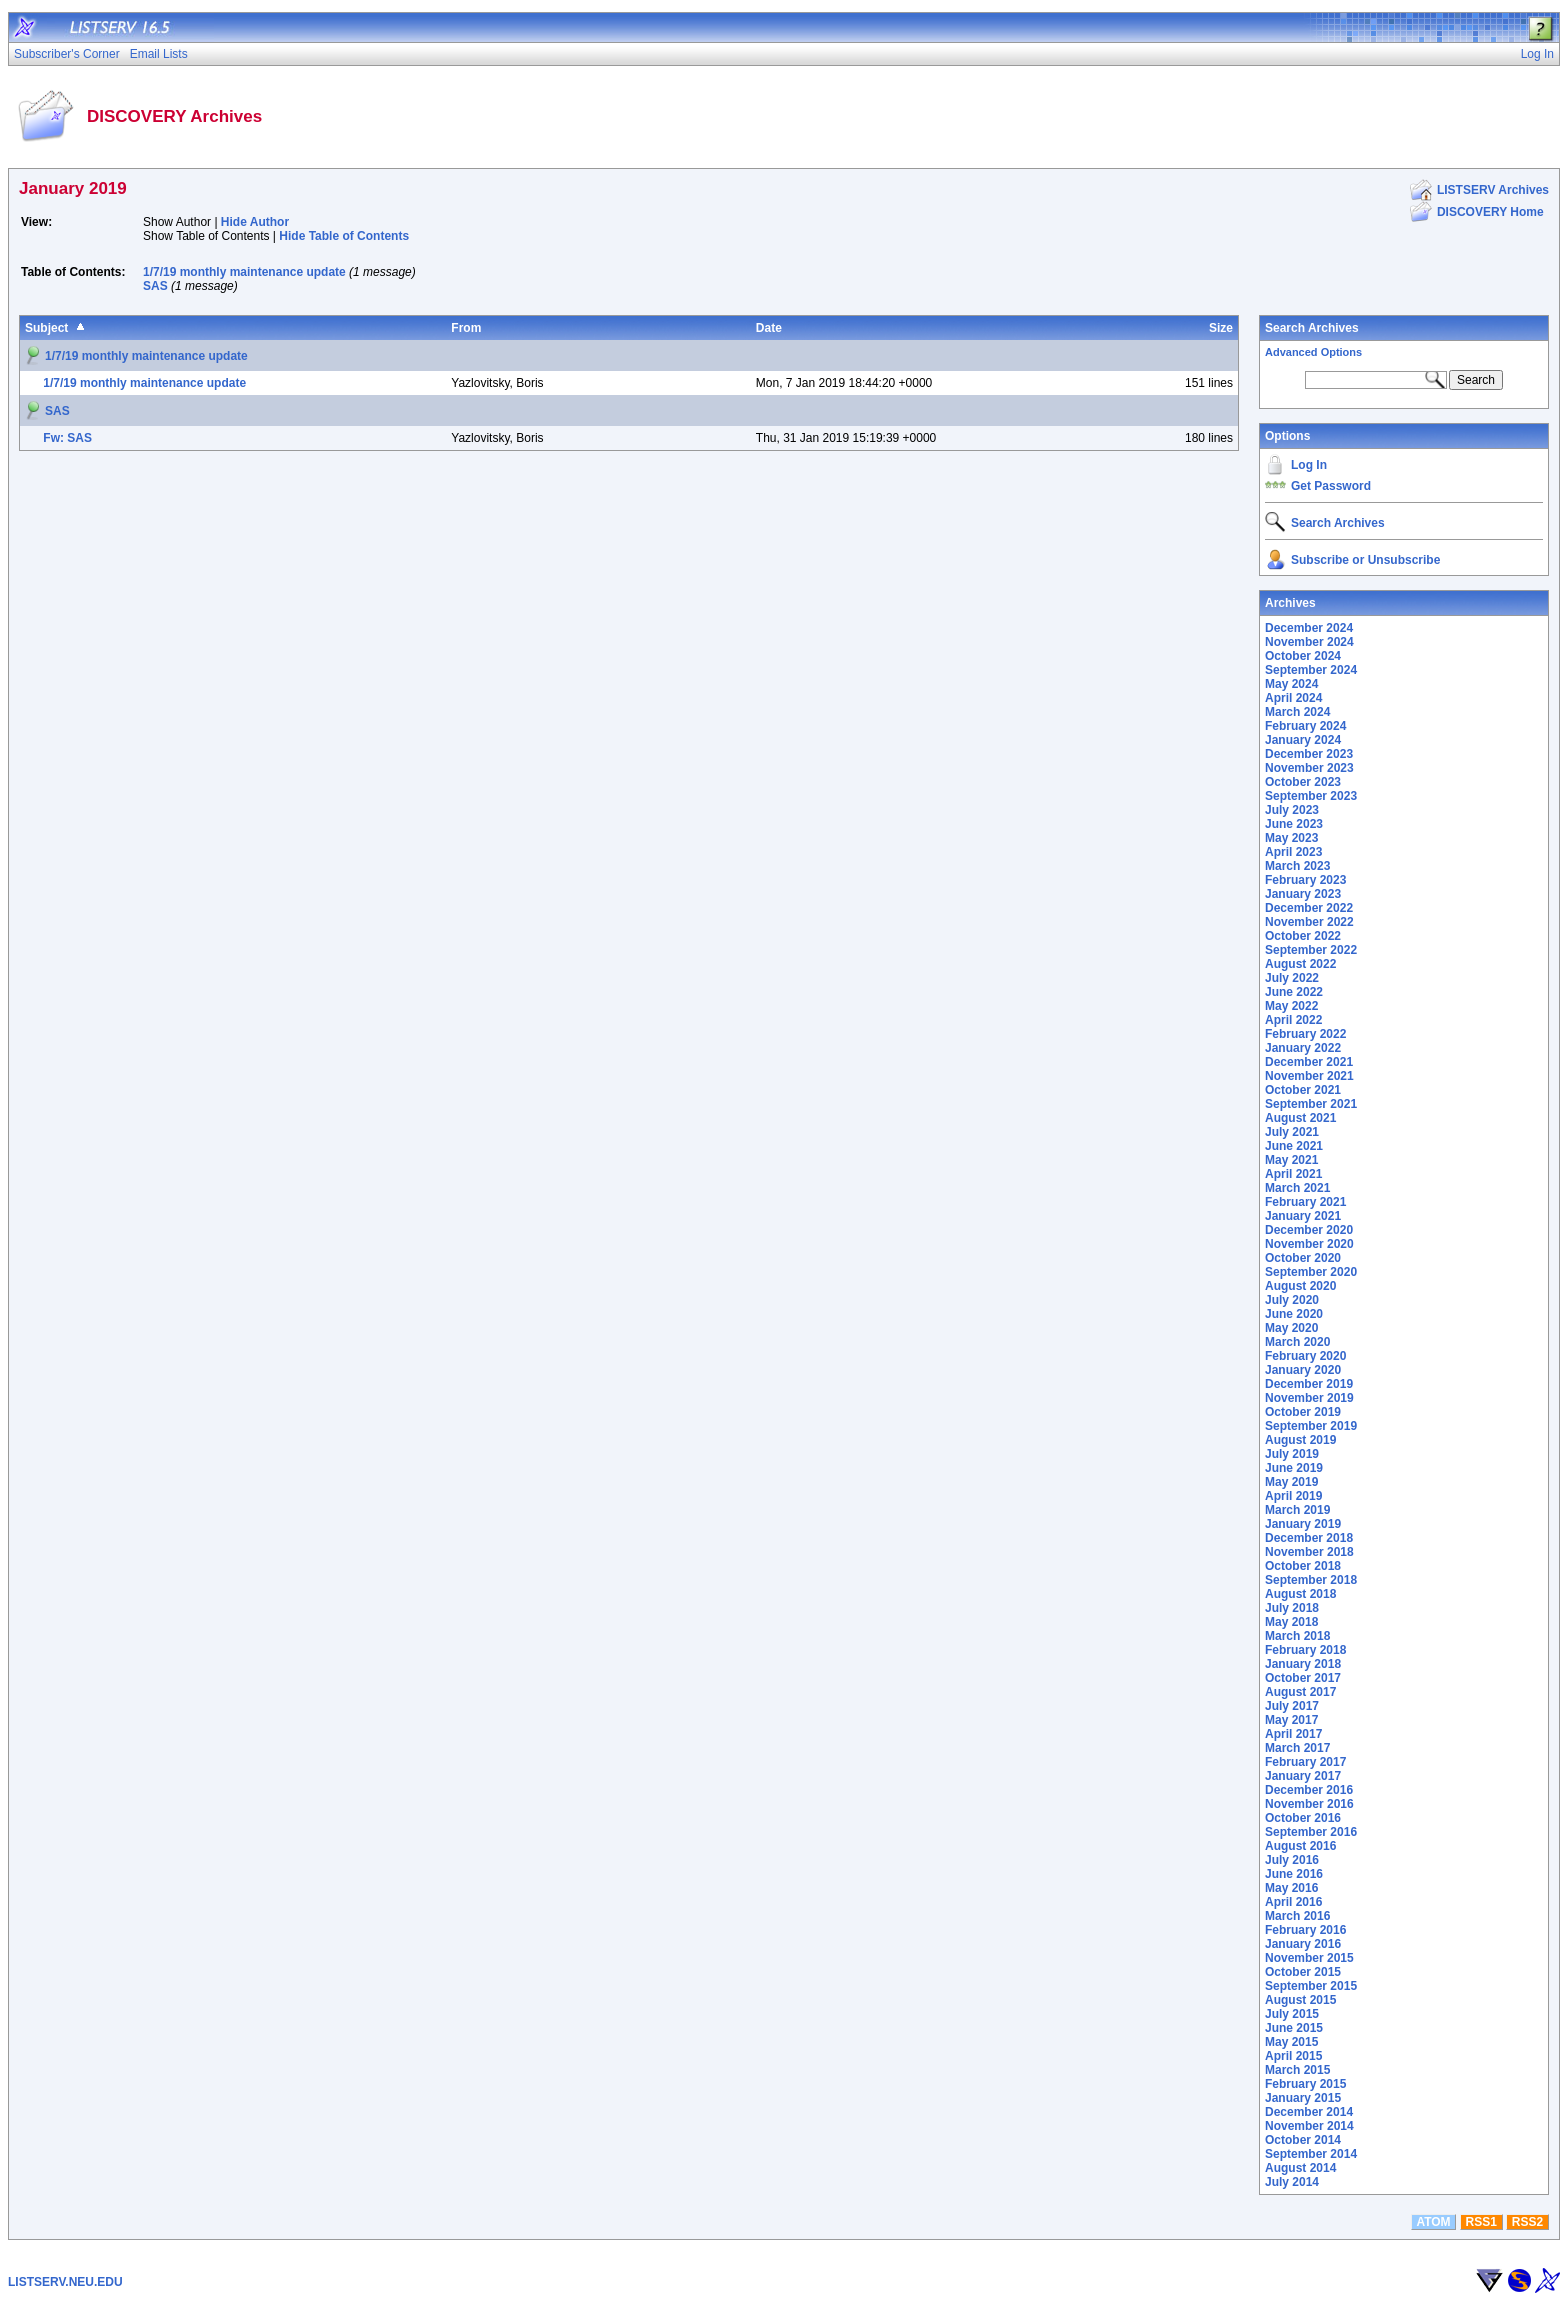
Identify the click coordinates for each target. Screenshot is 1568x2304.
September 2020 (1311, 1272)
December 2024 (1309, 628)
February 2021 (1305, 1202)
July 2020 (1292, 1300)
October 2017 (1303, 1678)
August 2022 (1300, 964)
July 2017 (1292, 1706)
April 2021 (1293, 1174)
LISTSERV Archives (1493, 190)
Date (769, 328)
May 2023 (1291, 838)
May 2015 (1291, 2042)
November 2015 (1309, 1958)
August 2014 (1300, 2168)
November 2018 (1309, 1552)
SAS (155, 286)
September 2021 (1311, 1104)
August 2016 (1300, 1846)
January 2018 (1303, 1664)
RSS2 (1527, 2222)
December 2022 (1309, 908)
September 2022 (1311, 950)
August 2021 (1300, 1118)
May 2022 (1291, 1006)
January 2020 (1303, 1370)
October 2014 (1303, 2140)
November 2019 (1309, 1398)
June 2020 (1294, 1314)
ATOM (1433, 2222)
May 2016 (1291, 1888)
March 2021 (1297, 1188)
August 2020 (1300, 1286)
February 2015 (1305, 2084)
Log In (1309, 465)
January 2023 (1303, 894)
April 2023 (1293, 852)
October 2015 (1303, 1972)
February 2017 (1305, 1762)
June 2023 (1294, 824)
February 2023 (1305, 880)
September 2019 (1311, 1426)
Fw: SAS (67, 438)
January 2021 (1303, 1216)
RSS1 (1481, 2222)
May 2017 (1291, 1720)
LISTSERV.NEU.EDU (65, 2282)
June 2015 (1294, 2028)
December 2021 (1309, 1062)
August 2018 (1300, 1594)
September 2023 (1311, 796)
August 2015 (1300, 2000)
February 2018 (1305, 1650)
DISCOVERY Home (1490, 212)
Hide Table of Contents (344, 236)
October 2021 (1303, 1090)
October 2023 (1303, 782)
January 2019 (1303, 1524)
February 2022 (1305, 1034)
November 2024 (1309, 642)
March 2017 (1297, 1748)
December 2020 (1309, 1230)
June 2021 (1294, 1146)
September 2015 (1311, 1986)
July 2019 (1292, 1454)
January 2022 (1303, 1048)
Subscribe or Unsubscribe (1365, 560)
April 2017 (1293, 1734)
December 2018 (1309, 1538)
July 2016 (1292, 1860)
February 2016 (1305, 1930)
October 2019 (1303, 1412)
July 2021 (1292, 1132)
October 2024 (1303, 656)
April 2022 (1293, 1020)
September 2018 (1311, 1580)
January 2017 (1303, 1776)
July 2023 (1292, 810)
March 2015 (1297, 2070)
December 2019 (1309, 1384)
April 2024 (1293, 698)
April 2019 (1293, 1496)
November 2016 (1309, 1804)
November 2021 (1309, 1076)
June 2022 (1294, 992)
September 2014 (1311, 2154)
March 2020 (1297, 1342)
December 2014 (1309, 2112)
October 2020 (1303, 1258)
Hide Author (255, 222)
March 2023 (1297, 866)
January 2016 (1303, 1944)
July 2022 (1292, 978)
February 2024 (1305, 726)
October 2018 (1303, 1566)
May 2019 (1291, 1482)
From (466, 328)
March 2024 (1297, 712)
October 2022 (1303, 936)
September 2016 (1311, 1832)
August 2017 (1300, 1692)
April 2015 (1293, 2056)
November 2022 (1309, 922)
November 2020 (1309, 1244)
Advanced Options (1313, 352)
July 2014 (1292, 2182)
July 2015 (1292, 2014)
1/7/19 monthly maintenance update (244, 272)
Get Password (1331, 486)
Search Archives (1312, 328)
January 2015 (1303, 2098)
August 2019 (1300, 1440)
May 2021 (1291, 1160)
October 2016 (1303, 1818)
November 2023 (1309, 768)
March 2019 (1297, 1510)
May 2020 (1291, 1328)
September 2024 (1311, 670)
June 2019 (1294, 1468)
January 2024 (1303, 740)
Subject (46, 328)
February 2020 (1305, 1356)
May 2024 (1291, 684)
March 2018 (1297, 1636)
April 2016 (1293, 1902)
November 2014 (1309, 2126)
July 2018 (1292, 1608)
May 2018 (1291, 1622)
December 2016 (1309, 1790)
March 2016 (1297, 1916)
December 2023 (1309, 754)
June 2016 (1294, 1874)
